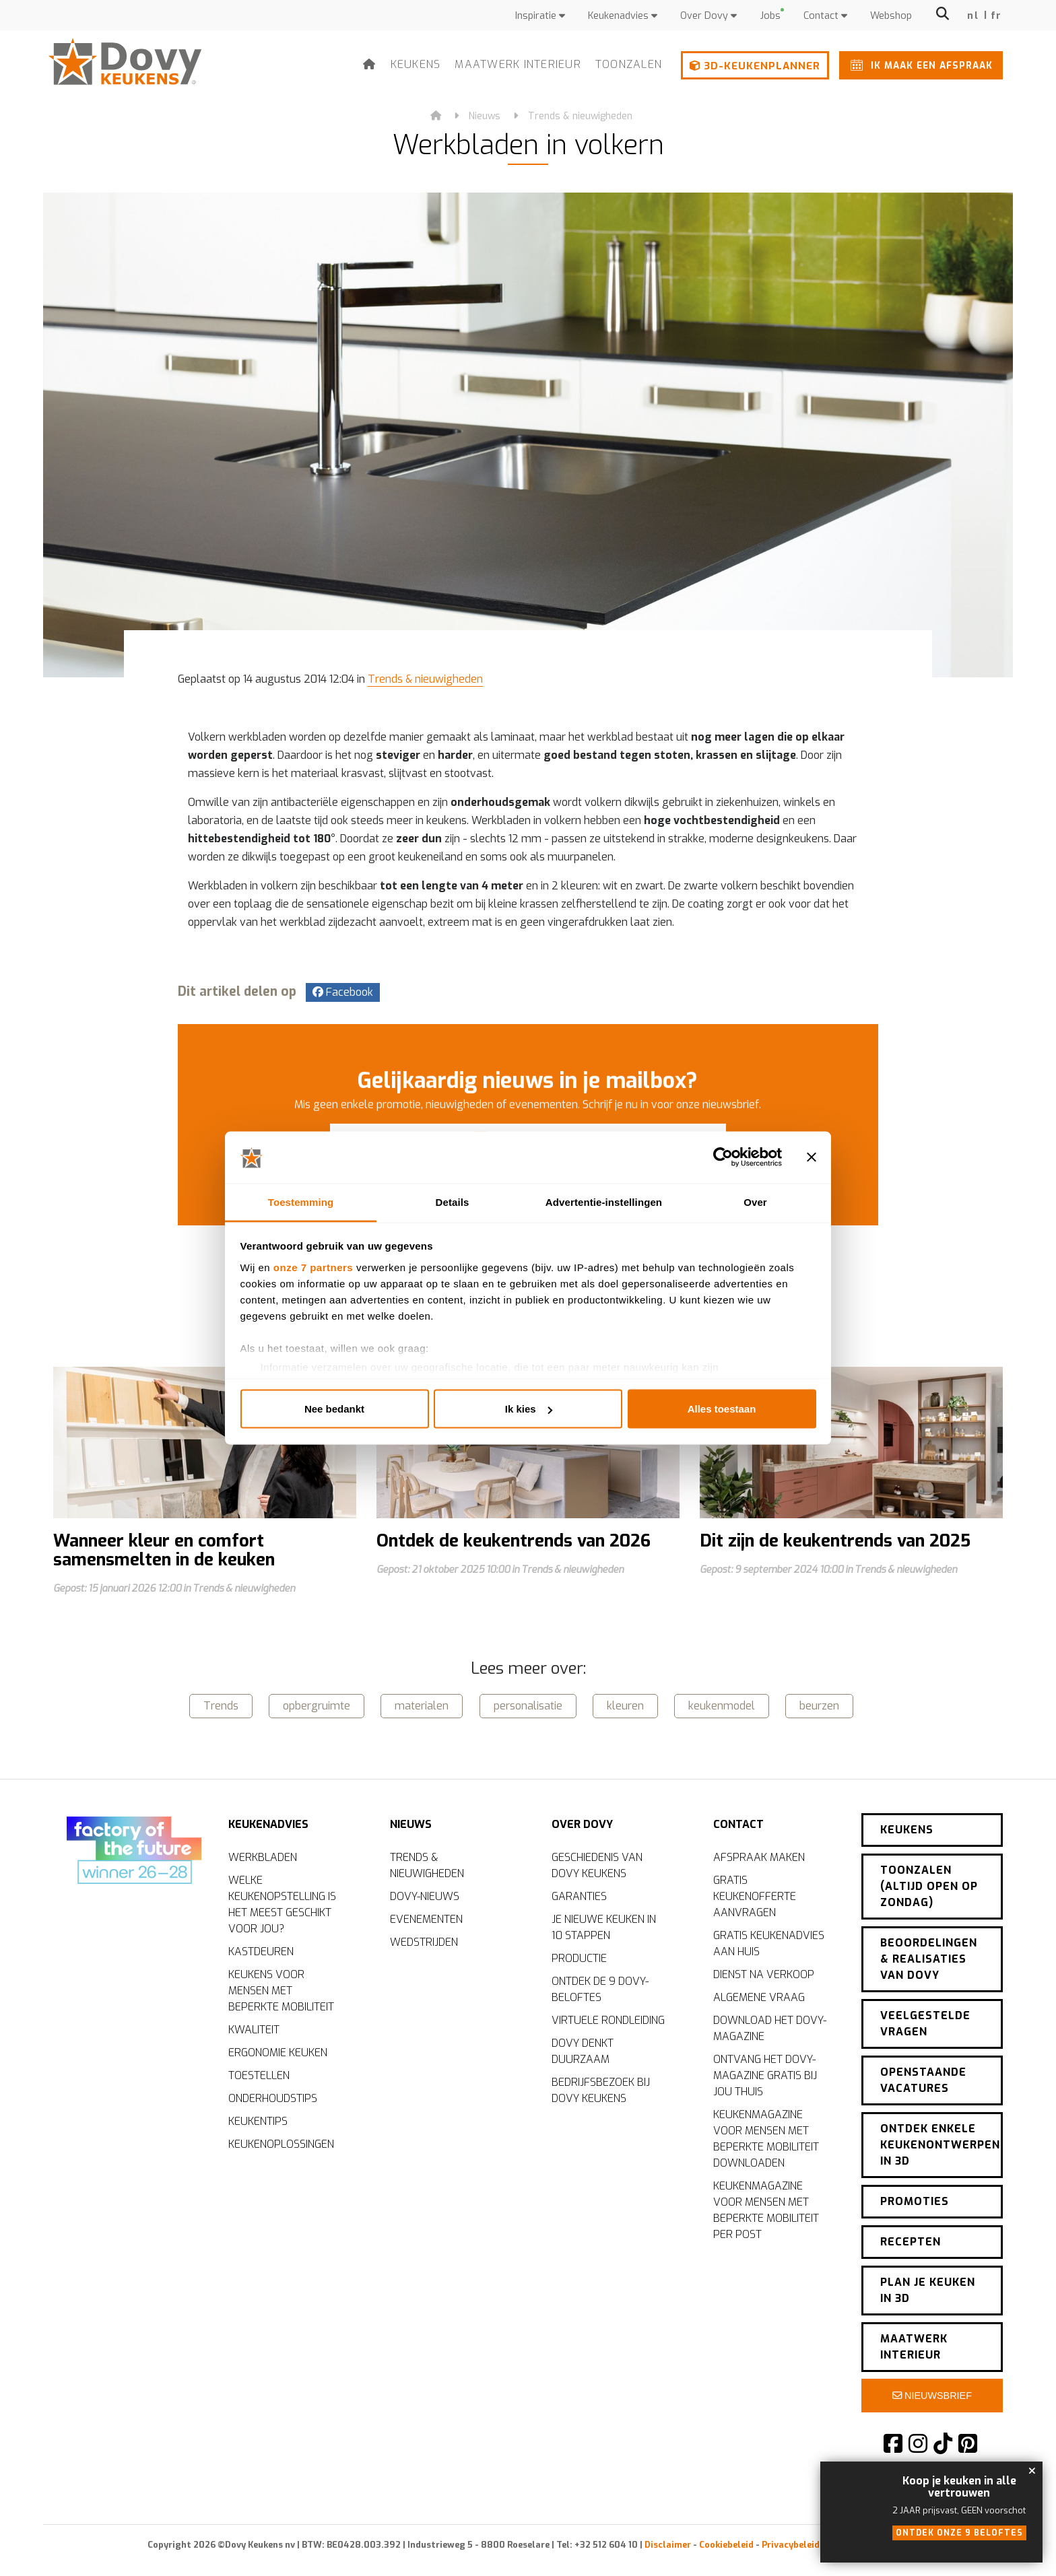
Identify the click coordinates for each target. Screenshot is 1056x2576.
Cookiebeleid (726, 2544)
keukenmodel (721, 1706)
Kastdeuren (261, 1951)
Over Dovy (708, 15)
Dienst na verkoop (763, 1974)
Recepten (910, 2242)
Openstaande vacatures (923, 2080)
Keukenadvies (622, 15)
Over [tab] (755, 1201)
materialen (422, 1706)
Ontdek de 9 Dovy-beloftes (600, 1989)
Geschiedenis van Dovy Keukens (597, 1865)
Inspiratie (540, 15)
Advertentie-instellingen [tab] (604, 1201)
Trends (220, 1706)
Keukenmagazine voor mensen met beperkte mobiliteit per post (766, 2210)
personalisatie (528, 1706)
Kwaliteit (253, 2030)
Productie (579, 1958)
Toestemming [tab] (301, 1201)
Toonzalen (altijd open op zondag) (929, 1886)
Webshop (891, 15)
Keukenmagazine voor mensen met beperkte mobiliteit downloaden (766, 2138)
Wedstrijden (424, 1942)
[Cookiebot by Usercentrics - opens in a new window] (723, 1157)
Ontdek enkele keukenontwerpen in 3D (940, 2145)
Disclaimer (668, 2544)
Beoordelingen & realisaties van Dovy (928, 1959)
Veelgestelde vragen (925, 2023)
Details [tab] (452, 1201)
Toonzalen (628, 64)
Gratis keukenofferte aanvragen (754, 1896)
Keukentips (258, 2121)
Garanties (579, 1896)
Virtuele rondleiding (608, 2020)
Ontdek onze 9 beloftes (959, 2533)
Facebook (342, 992)
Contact (825, 15)
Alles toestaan (722, 1409)
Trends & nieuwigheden (580, 116)
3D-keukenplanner (755, 66)
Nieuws (484, 116)
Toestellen (259, 2075)
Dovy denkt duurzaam (583, 2051)
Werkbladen (262, 1857)
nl (973, 15)
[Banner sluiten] (811, 1157)
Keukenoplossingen (281, 2144)
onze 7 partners (313, 1267)
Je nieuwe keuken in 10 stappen (604, 1927)
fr (996, 15)
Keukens (416, 64)
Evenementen (426, 1919)
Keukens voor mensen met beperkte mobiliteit (281, 1990)
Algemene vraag (759, 1997)
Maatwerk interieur (518, 64)
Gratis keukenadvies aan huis (768, 1943)
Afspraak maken (759, 1857)
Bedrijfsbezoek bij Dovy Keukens (601, 2090)
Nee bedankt (334, 1409)
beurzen (819, 1706)
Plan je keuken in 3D (927, 2290)
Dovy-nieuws (424, 1896)
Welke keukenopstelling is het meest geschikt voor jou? (282, 1904)
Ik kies (528, 1409)
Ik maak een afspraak (919, 65)
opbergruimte (316, 1706)
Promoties (914, 2201)
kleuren (625, 1706)
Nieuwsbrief (932, 2395)
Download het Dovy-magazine (769, 2028)
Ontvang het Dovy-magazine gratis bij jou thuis (765, 2075)
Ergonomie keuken (277, 2052)
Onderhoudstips (272, 2098)
